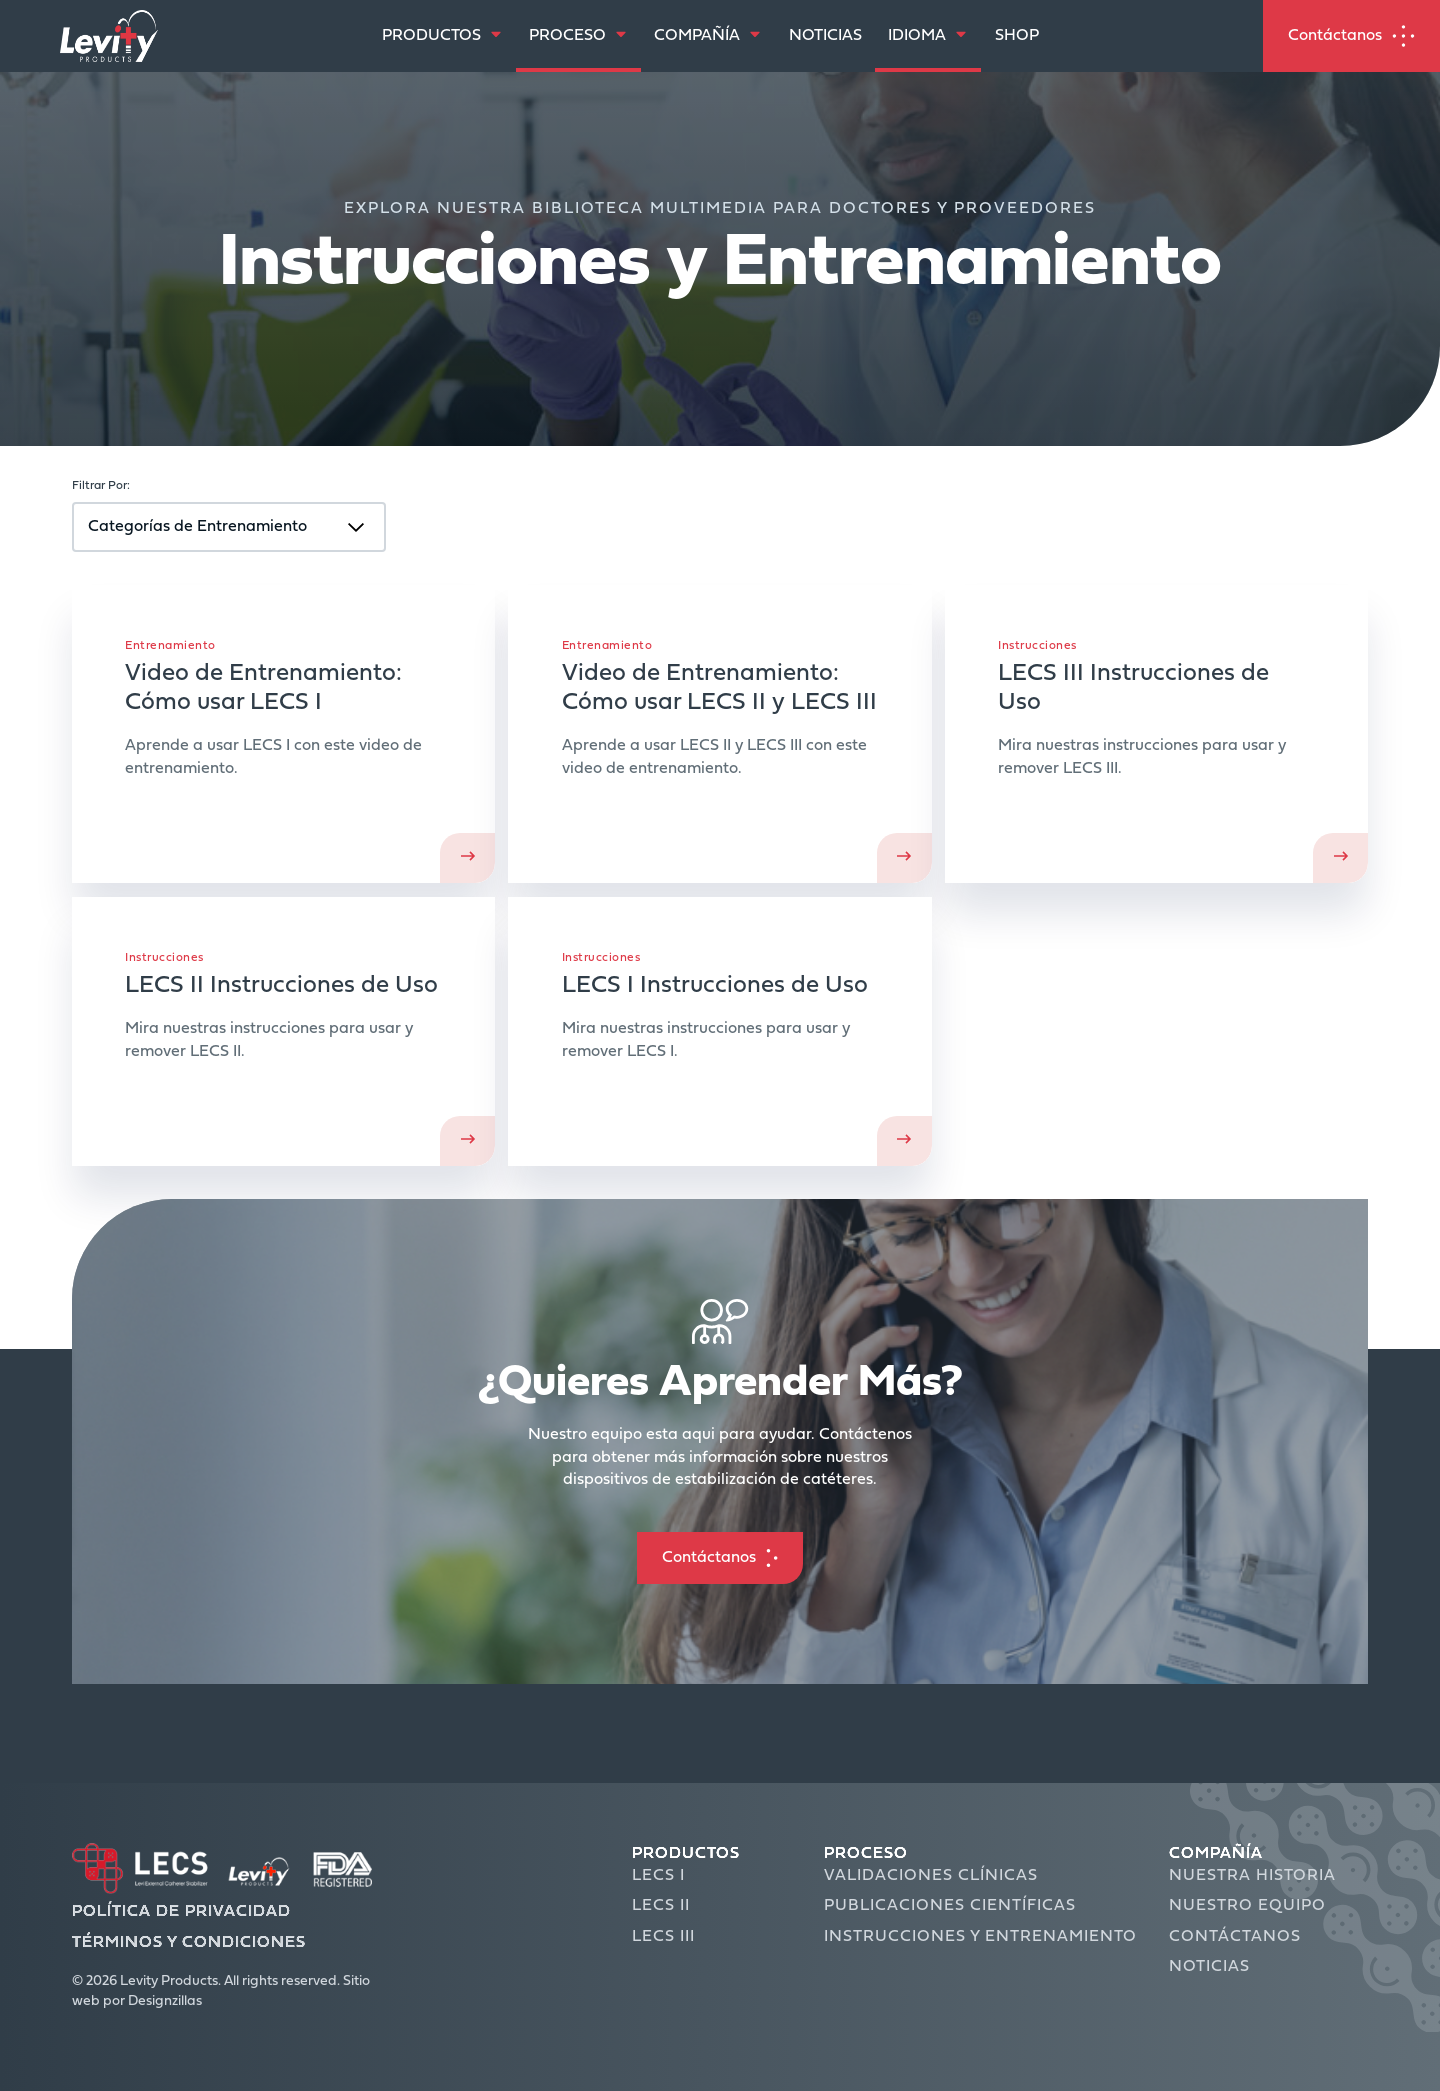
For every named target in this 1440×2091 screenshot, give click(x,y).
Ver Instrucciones (1156, 734)
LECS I (658, 1876)
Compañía (1216, 1854)
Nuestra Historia (1252, 1876)
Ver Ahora (719, 734)
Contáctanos (1235, 1937)
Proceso (866, 1854)
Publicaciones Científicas (950, 1906)
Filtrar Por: (101, 486)
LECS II (661, 1906)
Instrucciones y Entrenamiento (980, 1937)
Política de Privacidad (181, 1912)
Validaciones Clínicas (931, 1876)
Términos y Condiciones (189, 1943)
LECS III (663, 1937)
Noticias (1209, 1967)
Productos (686, 1854)
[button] (720, 1558)
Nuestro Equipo (1247, 1906)
